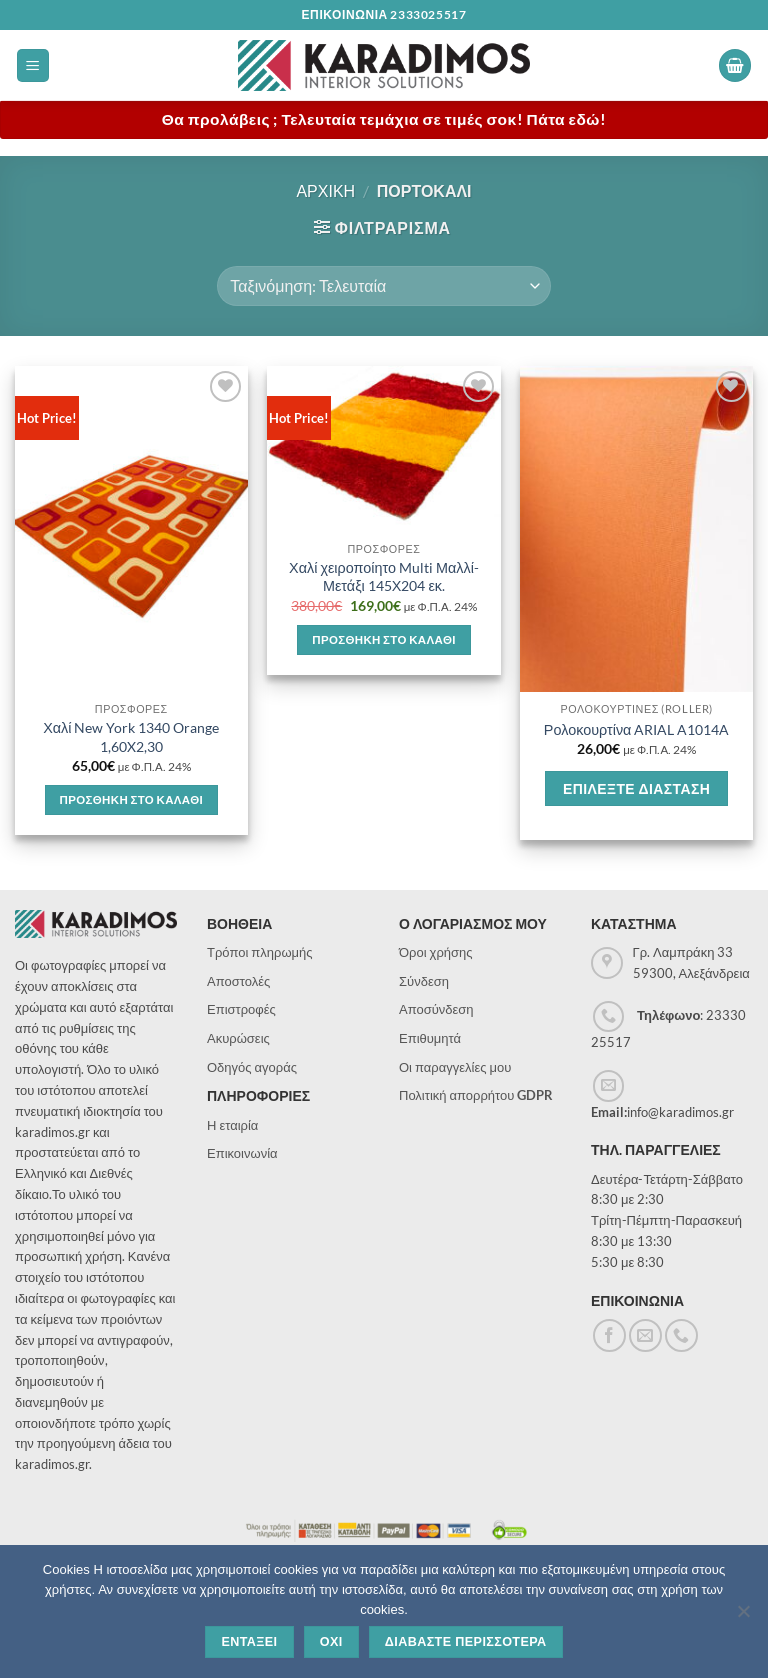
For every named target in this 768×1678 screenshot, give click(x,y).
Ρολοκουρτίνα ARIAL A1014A (637, 729)
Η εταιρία (232, 1125)
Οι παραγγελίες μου (455, 1067)
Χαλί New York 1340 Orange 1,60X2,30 (131, 737)
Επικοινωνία (242, 1153)
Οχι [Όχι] (331, 1642)
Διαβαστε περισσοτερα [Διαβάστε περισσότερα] (466, 1642)
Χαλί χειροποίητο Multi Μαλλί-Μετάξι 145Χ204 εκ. (384, 577)
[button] (33, 65)
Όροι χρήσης (436, 952)
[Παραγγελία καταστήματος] (383, 286)
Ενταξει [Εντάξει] (249, 1642)
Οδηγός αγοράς (252, 1067)
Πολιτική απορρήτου (476, 1095)
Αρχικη (325, 190)
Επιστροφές (241, 1009)
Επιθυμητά (430, 1038)
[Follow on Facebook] (609, 1335)
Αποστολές (238, 981)
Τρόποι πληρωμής (260, 952)
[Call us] (681, 1335)
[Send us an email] (645, 1335)
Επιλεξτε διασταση (636, 788)
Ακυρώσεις (238, 1038)
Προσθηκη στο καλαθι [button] (132, 799)
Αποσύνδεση (436, 1009)
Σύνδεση (424, 981)
